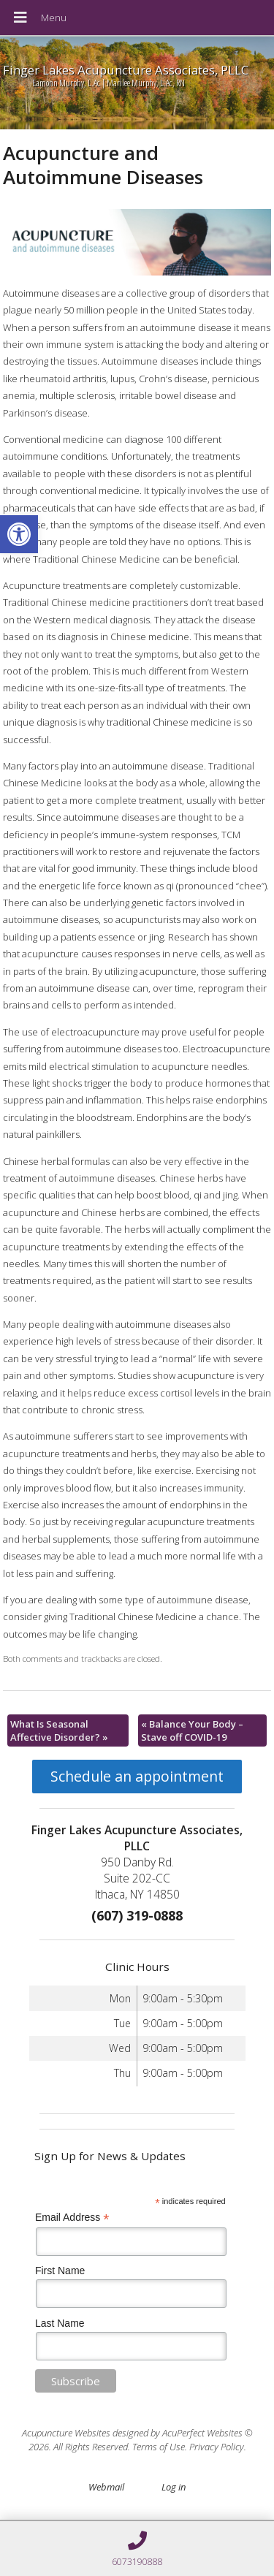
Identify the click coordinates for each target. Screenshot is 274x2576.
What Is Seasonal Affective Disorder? (59, 1730)
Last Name (60, 2323)
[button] (19, 534)
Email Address (72, 2217)
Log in (173, 2486)
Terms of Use (158, 2446)
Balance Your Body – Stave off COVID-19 (192, 1730)
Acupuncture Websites (66, 2432)
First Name (60, 2270)
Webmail (106, 2486)
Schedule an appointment (137, 1776)
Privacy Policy (216, 2446)
